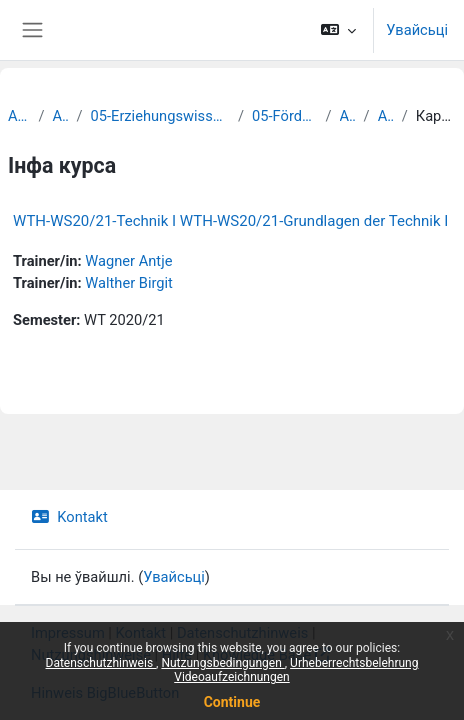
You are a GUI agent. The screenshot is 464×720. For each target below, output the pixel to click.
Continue (232, 702)
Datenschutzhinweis (101, 663)
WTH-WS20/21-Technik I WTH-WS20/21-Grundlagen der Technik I (230, 221)
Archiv (19, 116)
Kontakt (69, 517)
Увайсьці (417, 30)
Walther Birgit (129, 283)
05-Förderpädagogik (284, 116)
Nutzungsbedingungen (222, 663)
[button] (338, 30)
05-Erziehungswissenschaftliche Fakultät (160, 116)
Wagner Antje (128, 261)
